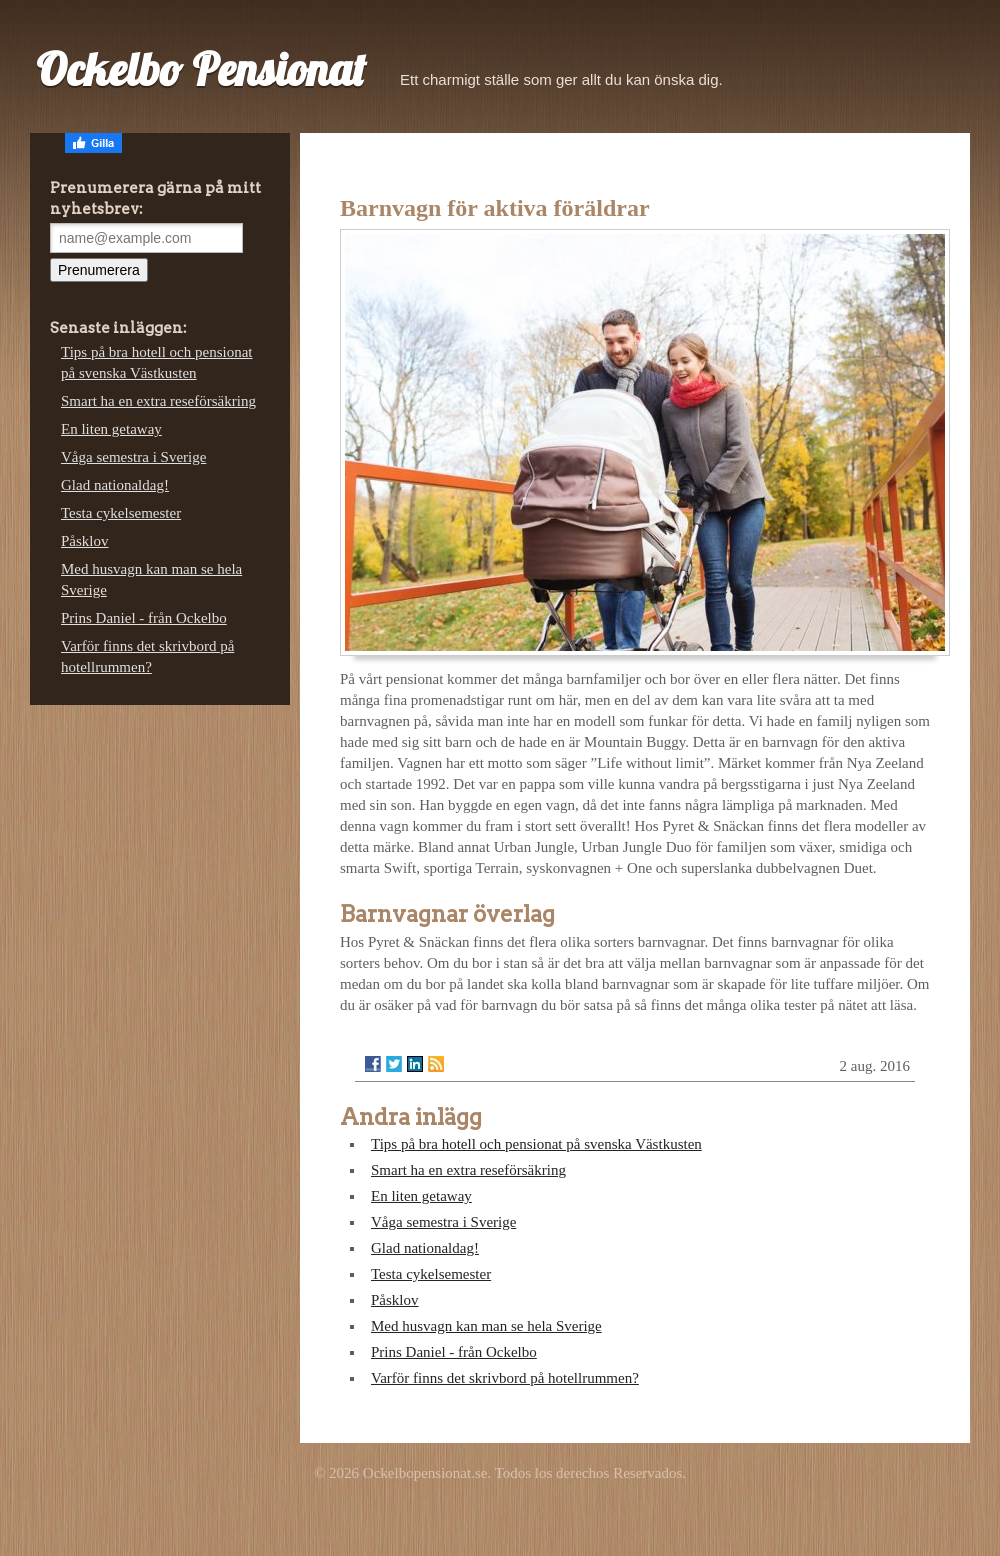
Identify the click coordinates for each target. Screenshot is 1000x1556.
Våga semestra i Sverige (443, 1222)
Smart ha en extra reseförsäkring (468, 1170)
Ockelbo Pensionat (200, 69)
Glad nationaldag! (425, 1248)
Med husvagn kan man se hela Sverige (486, 1326)
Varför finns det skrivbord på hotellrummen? (505, 1378)
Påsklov (395, 1300)
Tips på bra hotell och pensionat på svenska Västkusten (536, 1144)
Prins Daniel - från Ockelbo (454, 1352)
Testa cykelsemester (431, 1274)
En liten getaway (421, 1196)
